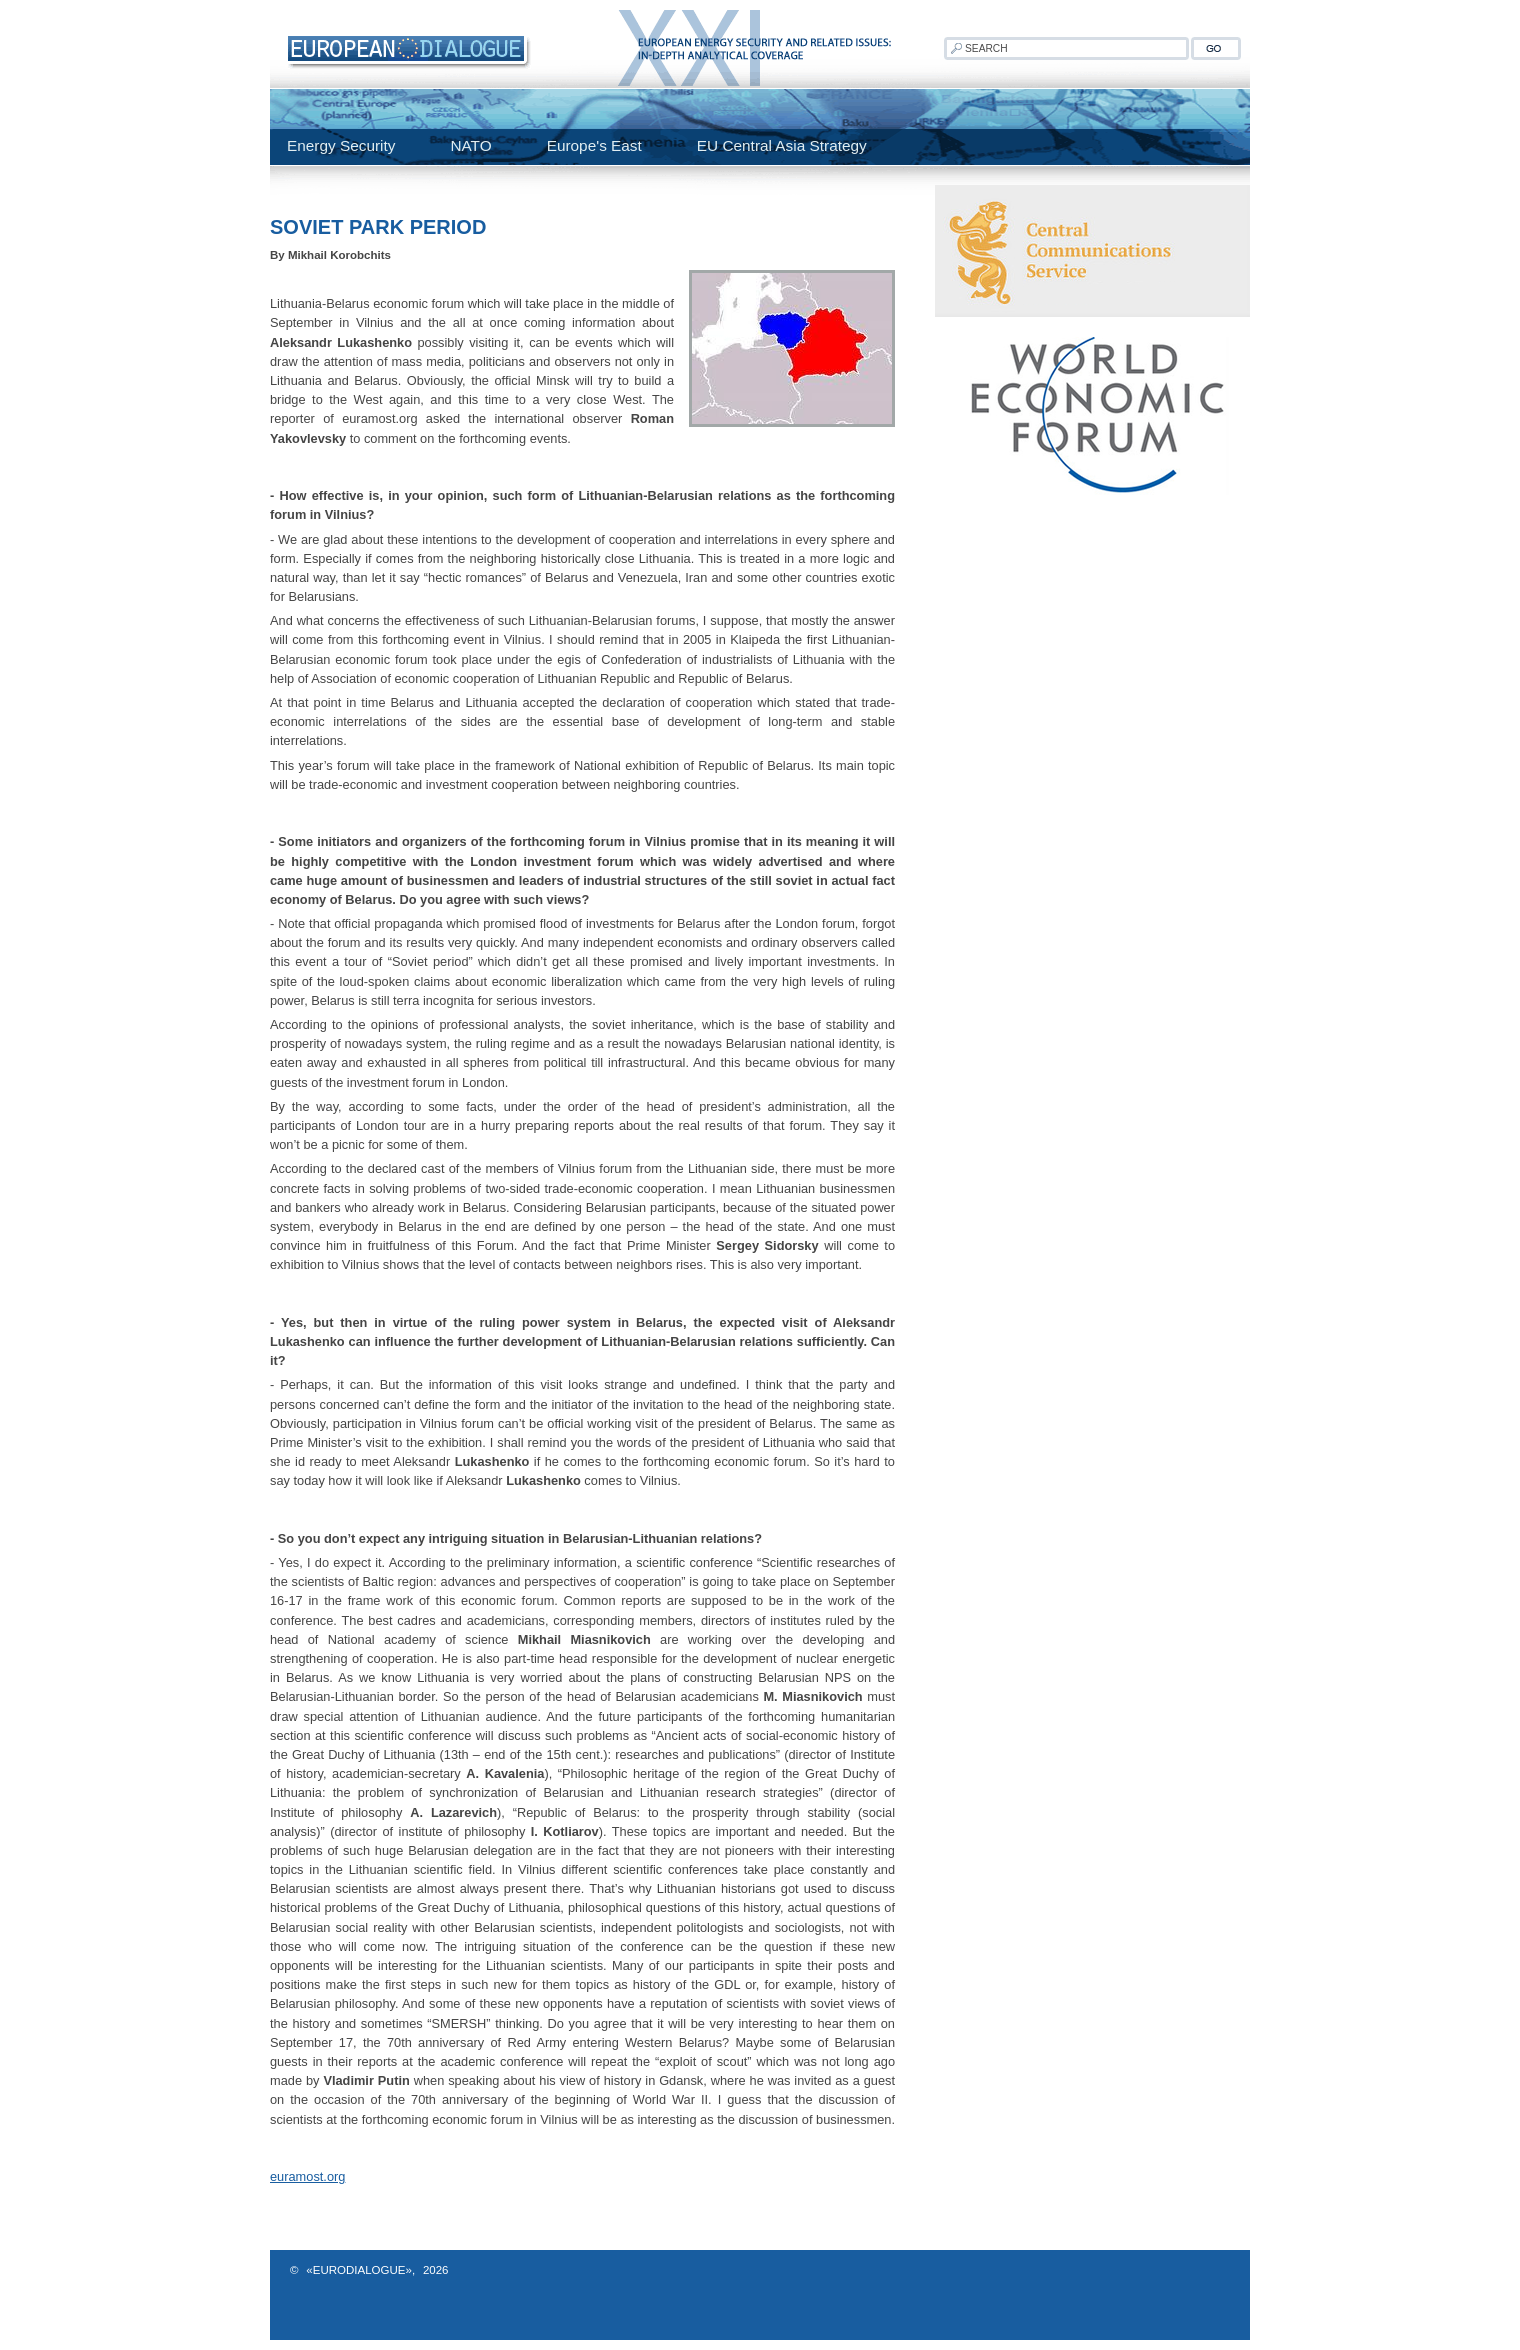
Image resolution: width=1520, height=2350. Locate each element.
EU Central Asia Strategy (782, 145)
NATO (470, 145)
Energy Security (341, 145)
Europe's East (594, 145)
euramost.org (307, 2176)
